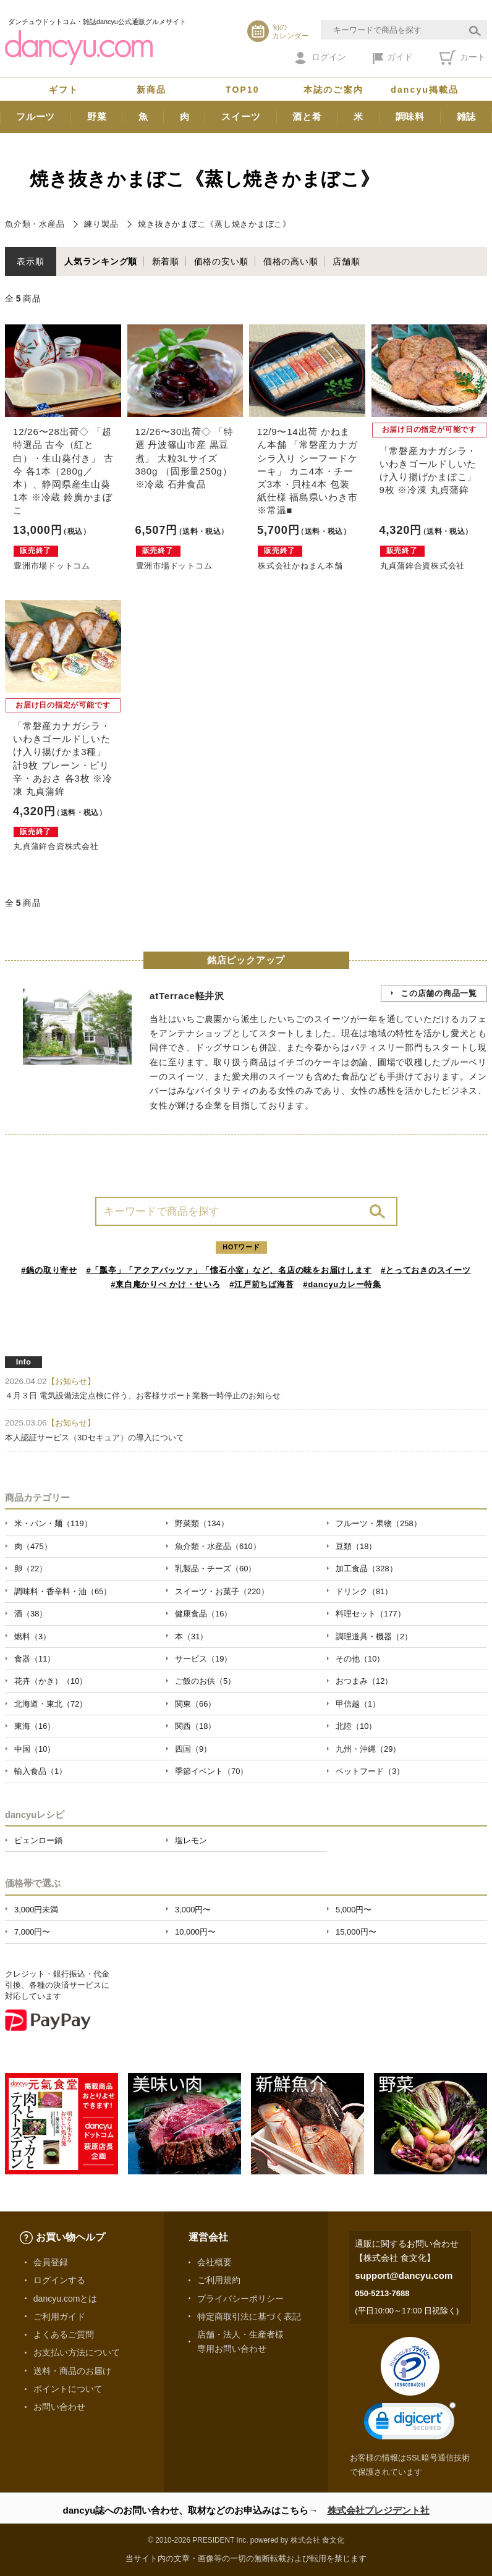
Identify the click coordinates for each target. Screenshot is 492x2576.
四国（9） (193, 1749)
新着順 (165, 261)
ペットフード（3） (370, 1771)
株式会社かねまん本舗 (300, 565)
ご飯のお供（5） (205, 1681)
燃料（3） (32, 1636)
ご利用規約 (218, 2280)
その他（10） (360, 1658)
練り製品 (101, 224)
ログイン (320, 58)
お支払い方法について (76, 2352)
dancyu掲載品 (425, 90)
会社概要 (214, 2262)
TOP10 (243, 90)
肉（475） (33, 1546)
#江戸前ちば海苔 (261, 1284)
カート (462, 57)
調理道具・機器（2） (374, 1636)
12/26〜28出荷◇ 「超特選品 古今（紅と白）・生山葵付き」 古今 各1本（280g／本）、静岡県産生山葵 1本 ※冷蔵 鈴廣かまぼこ (63, 470)
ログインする (59, 2280)
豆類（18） (356, 1546)
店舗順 (346, 261)
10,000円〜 (195, 1931)
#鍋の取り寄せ (49, 1270)
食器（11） (34, 1658)
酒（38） (30, 1613)
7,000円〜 (32, 1931)
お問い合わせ (59, 2407)
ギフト (63, 90)
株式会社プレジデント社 (379, 2510)
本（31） (191, 1636)
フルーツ (35, 116)
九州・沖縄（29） (368, 1749)
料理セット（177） (370, 1613)
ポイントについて (68, 2389)
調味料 (410, 116)
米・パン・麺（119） (53, 1523)
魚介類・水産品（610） (218, 1546)
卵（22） (30, 1568)
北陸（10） (356, 1726)
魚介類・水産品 (34, 224)
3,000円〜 (193, 1909)
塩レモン (191, 1840)
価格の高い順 (290, 261)
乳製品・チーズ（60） (215, 1568)
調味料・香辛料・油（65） (62, 1591)
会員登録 (50, 2262)
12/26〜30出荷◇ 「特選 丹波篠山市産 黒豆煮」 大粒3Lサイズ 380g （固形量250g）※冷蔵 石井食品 (184, 457)
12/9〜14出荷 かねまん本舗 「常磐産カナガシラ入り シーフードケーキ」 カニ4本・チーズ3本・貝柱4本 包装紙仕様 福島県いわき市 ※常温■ (307, 470)
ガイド (393, 58)
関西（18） (195, 1726)
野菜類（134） (202, 1523)
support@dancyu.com (403, 2275)
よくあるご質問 (63, 2334)
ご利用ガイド (59, 2316)
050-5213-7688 (382, 2293)
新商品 (151, 90)
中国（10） (34, 1749)
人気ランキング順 (100, 261)
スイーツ (240, 116)
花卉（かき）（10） (50, 1681)
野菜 (97, 116)
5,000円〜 (353, 1909)
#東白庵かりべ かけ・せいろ (165, 1284)
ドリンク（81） (364, 1591)
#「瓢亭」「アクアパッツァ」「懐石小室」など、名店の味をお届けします (229, 1270)
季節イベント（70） (211, 1771)
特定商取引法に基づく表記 (249, 2316)
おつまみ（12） (364, 1681)
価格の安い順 (221, 261)
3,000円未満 (36, 1909)
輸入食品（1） (40, 1771)
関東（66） (195, 1703)
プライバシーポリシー (240, 2299)
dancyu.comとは (65, 2299)
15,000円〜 (356, 1931)
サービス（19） (203, 1658)
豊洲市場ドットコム (52, 565)
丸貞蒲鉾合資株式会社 (422, 565)
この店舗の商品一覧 (439, 993)
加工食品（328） (366, 1568)
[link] (409, 2424)
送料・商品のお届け (72, 2371)
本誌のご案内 (333, 90)
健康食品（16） (203, 1613)
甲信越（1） (358, 1703)
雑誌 (467, 116)
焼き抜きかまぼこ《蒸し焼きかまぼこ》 (214, 224)
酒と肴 (306, 116)
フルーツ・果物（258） (379, 1523)
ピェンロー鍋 (38, 1840)
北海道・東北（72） (50, 1703)
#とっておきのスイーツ (426, 1270)
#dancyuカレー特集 (342, 1284)
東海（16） (34, 1726)
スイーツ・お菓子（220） (222, 1591)
